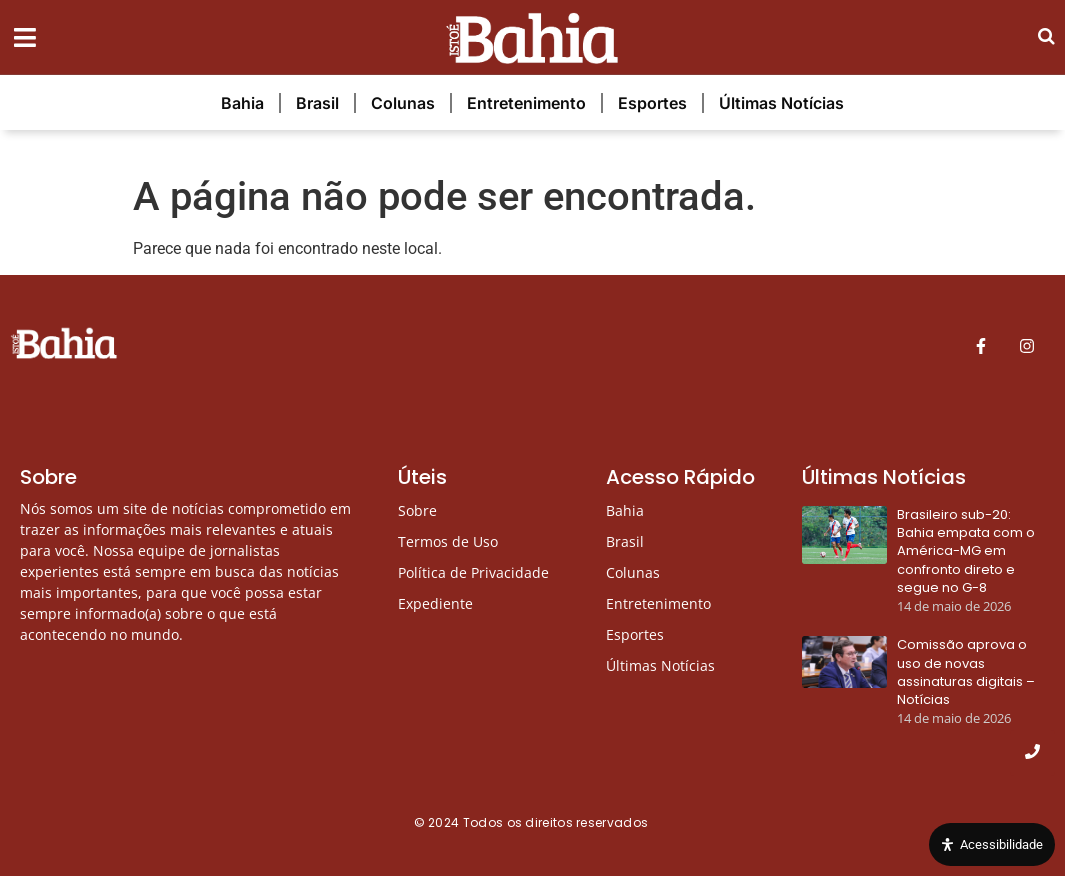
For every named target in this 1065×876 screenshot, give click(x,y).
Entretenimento (526, 103)
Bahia (242, 103)
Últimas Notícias (781, 103)
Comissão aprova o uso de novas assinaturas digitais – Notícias (966, 672)
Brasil (317, 103)
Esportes (652, 103)
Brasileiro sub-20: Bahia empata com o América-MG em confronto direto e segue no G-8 (966, 551)
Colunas (403, 103)
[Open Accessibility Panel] (992, 845)
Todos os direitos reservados (557, 822)
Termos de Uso (448, 541)
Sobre (417, 510)
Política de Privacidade (473, 572)
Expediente (435, 603)
